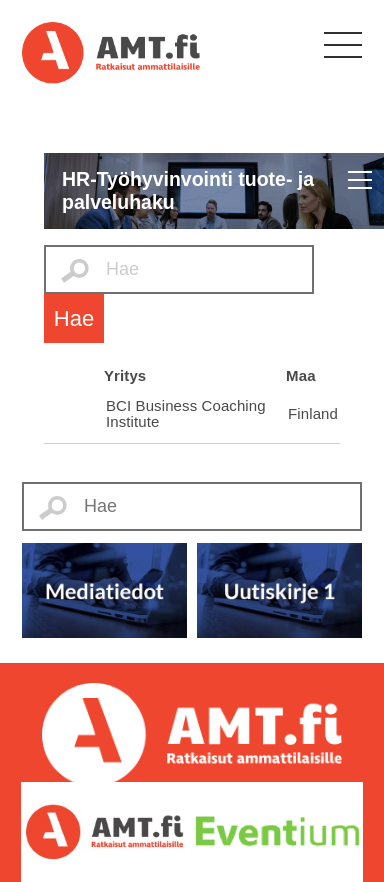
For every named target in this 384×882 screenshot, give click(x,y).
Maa (300, 375)
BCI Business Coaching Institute (186, 413)
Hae (74, 318)
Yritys (125, 375)
